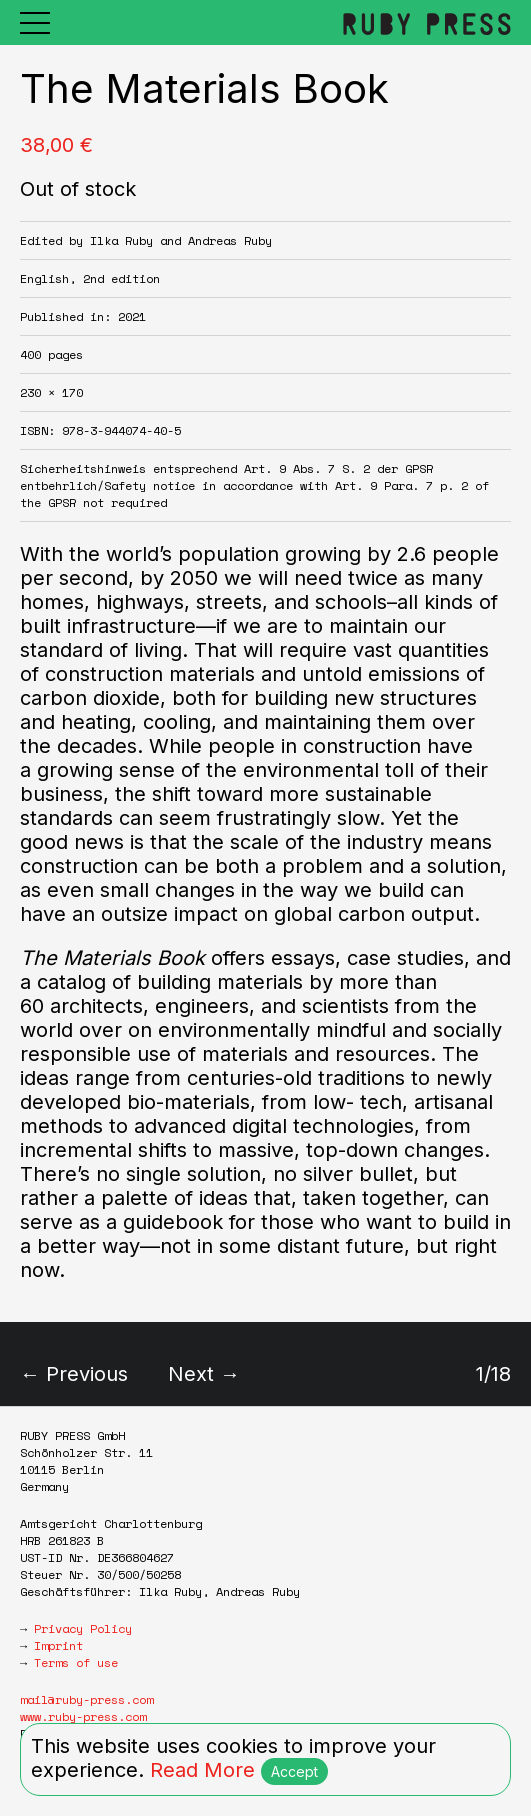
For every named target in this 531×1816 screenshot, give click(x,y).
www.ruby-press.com (83, 1716)
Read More (202, 1770)
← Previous (74, 1374)
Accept (294, 1771)
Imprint (58, 1645)
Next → (204, 1374)
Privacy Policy (83, 1628)
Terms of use (76, 1662)
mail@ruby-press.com (86, 1699)
